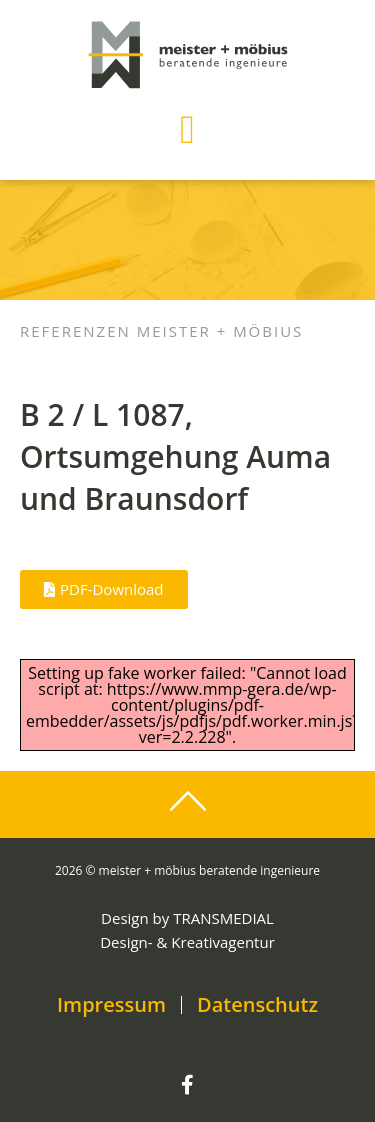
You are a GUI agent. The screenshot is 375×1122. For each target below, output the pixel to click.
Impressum (111, 1005)
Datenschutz (257, 1005)
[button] (187, 130)
